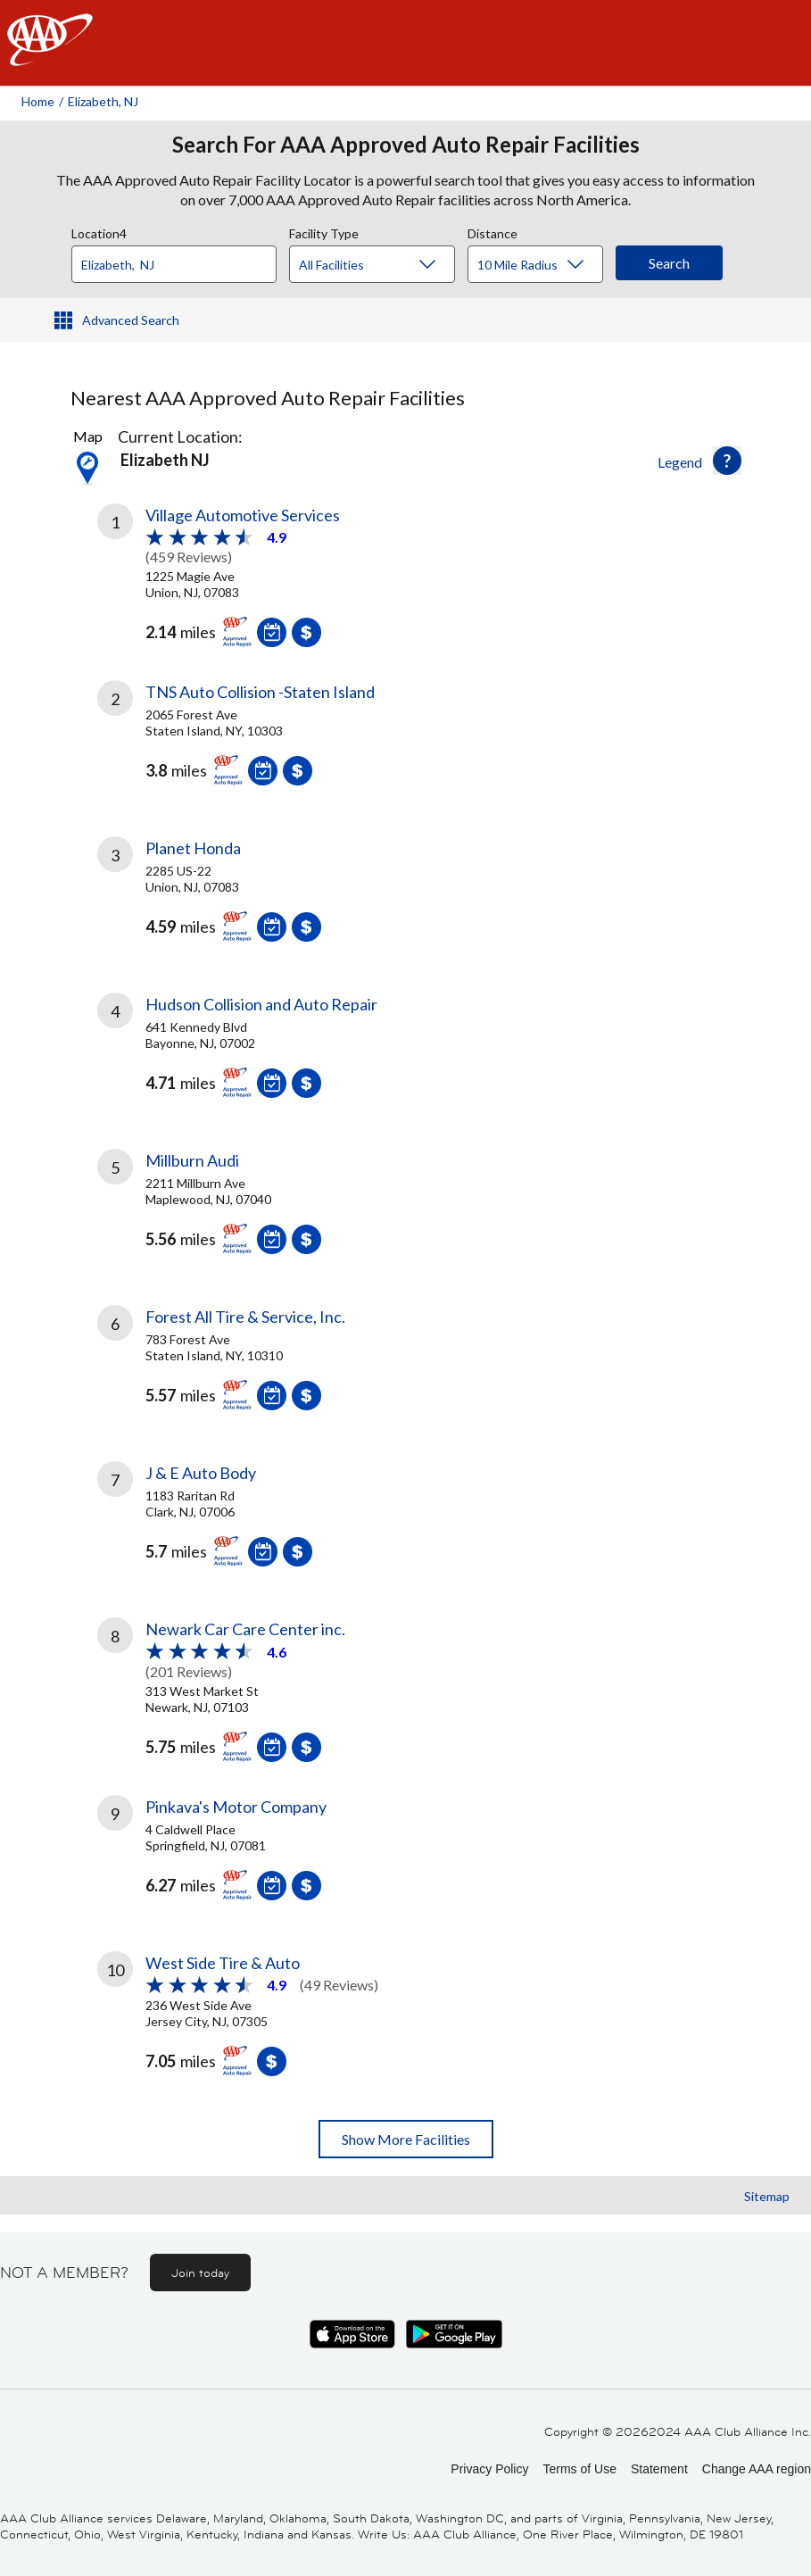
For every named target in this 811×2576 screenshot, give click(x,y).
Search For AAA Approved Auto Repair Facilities (406, 144)
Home (37, 101)
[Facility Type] (386, 265)
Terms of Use (579, 2469)
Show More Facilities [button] (406, 2139)
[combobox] (180, 259)
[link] (251, 579)
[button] (727, 460)
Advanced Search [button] (130, 320)
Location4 (99, 231)
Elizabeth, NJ (103, 101)
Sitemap (767, 2196)
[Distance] (542, 265)
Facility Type (324, 231)
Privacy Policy (489, 2469)
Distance (492, 231)
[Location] (174, 264)
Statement (659, 2469)
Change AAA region (756, 2469)
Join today (200, 2272)
